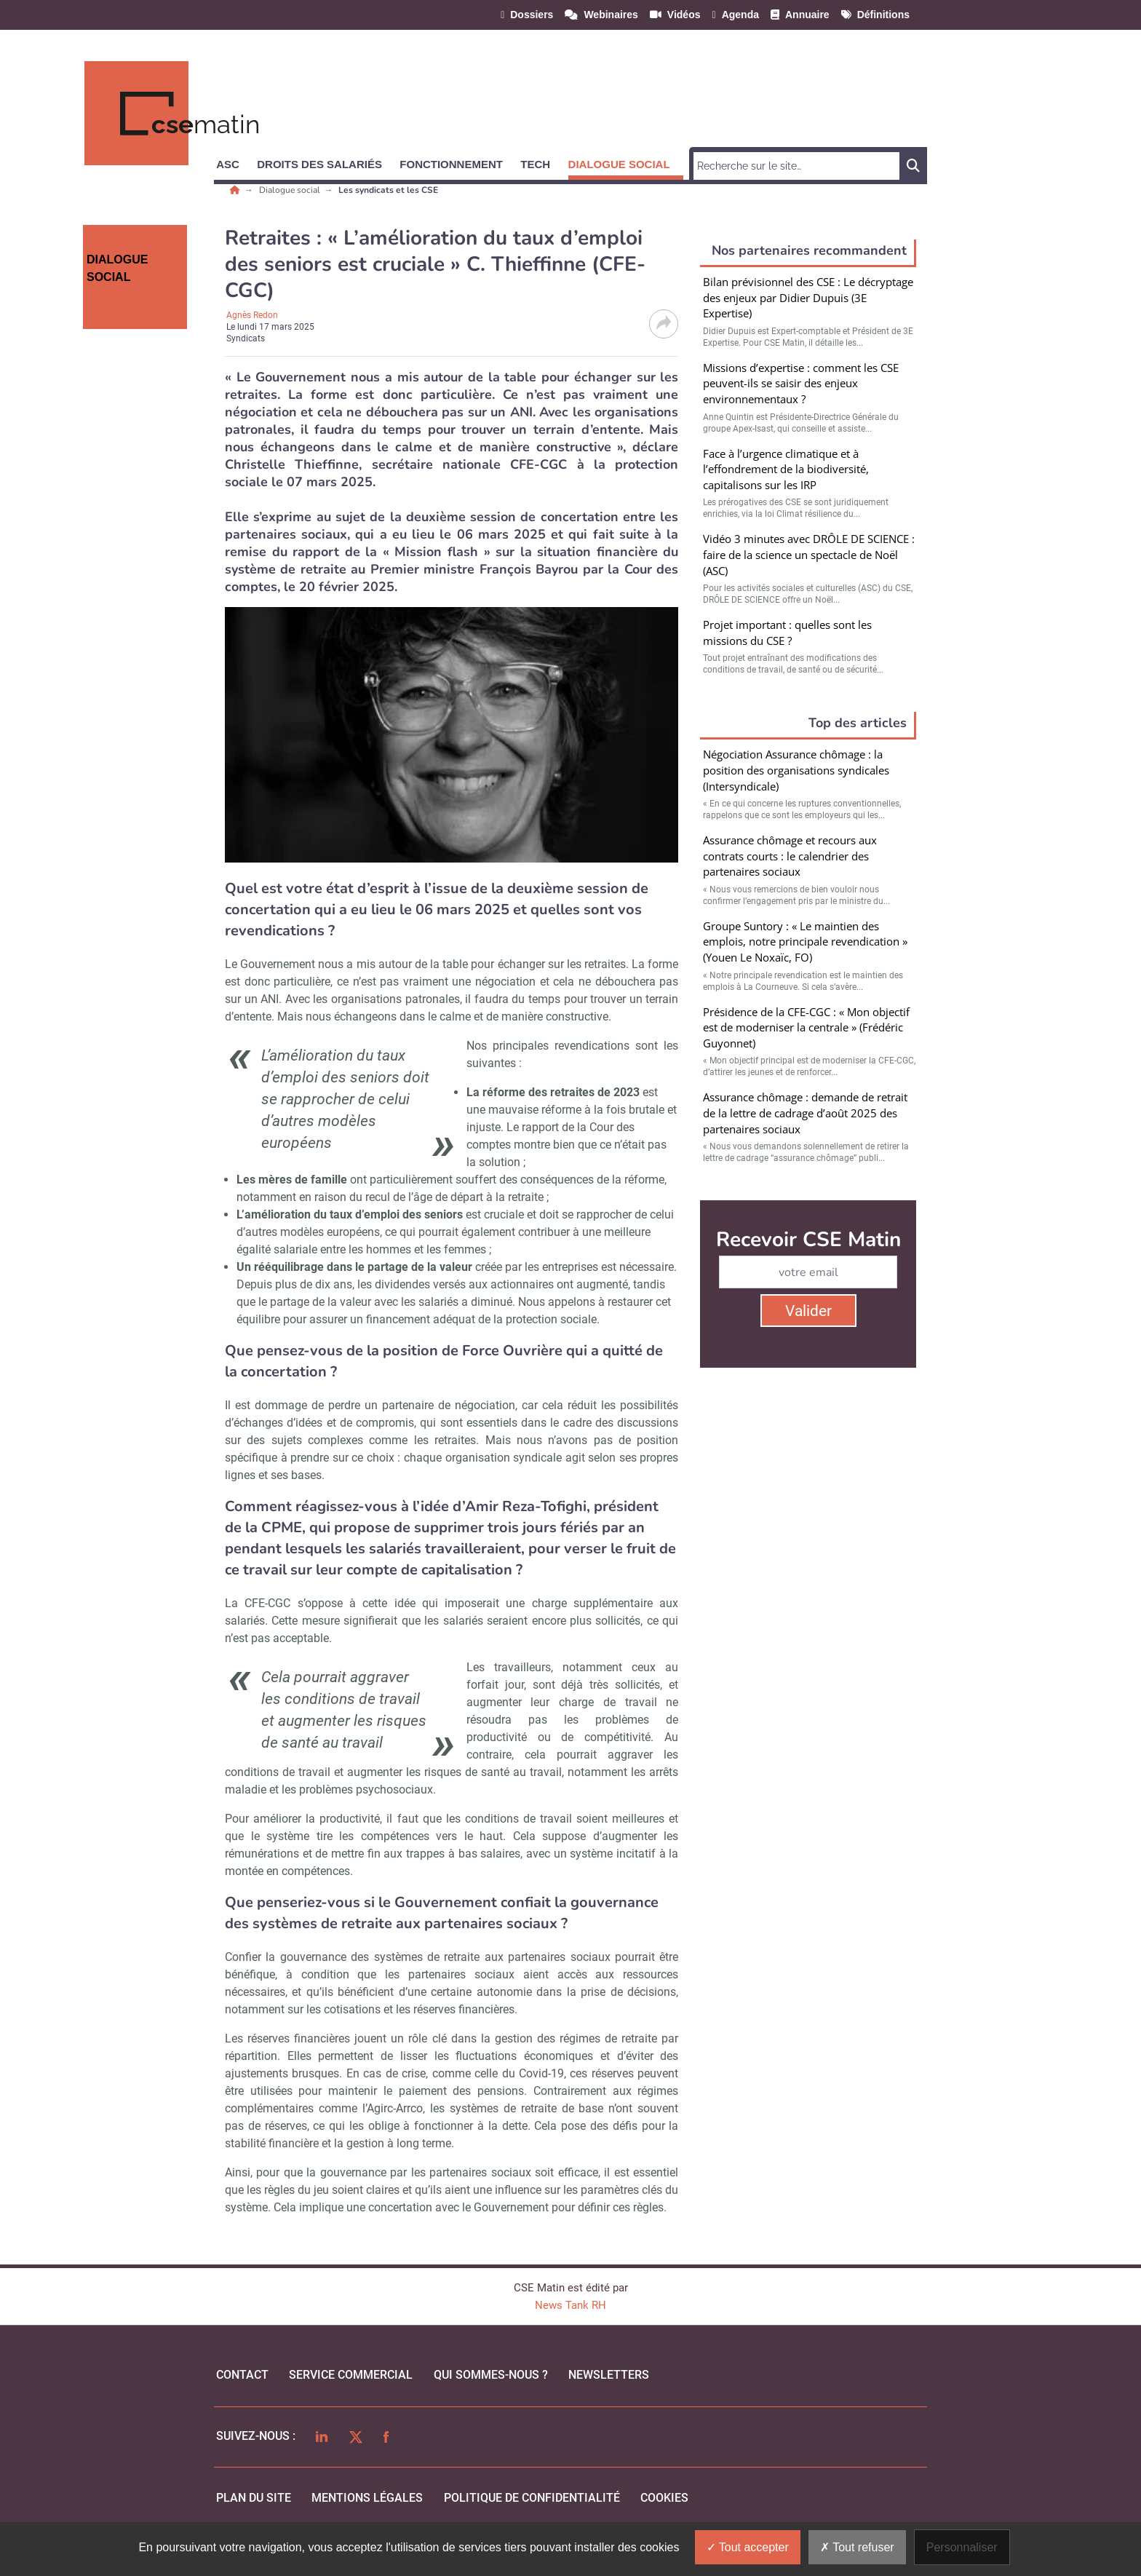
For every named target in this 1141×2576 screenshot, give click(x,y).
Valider (808, 1311)
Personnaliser (962, 2547)
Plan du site (253, 2498)
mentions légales (367, 2498)
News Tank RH (570, 2305)
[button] (234, 161)
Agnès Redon (252, 315)
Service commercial (351, 2375)
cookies (664, 2498)
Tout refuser (857, 2547)
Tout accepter (748, 2547)
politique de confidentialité (532, 2498)
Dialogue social (290, 190)
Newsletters (608, 2375)
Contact (242, 2375)
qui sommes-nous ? (491, 2375)
